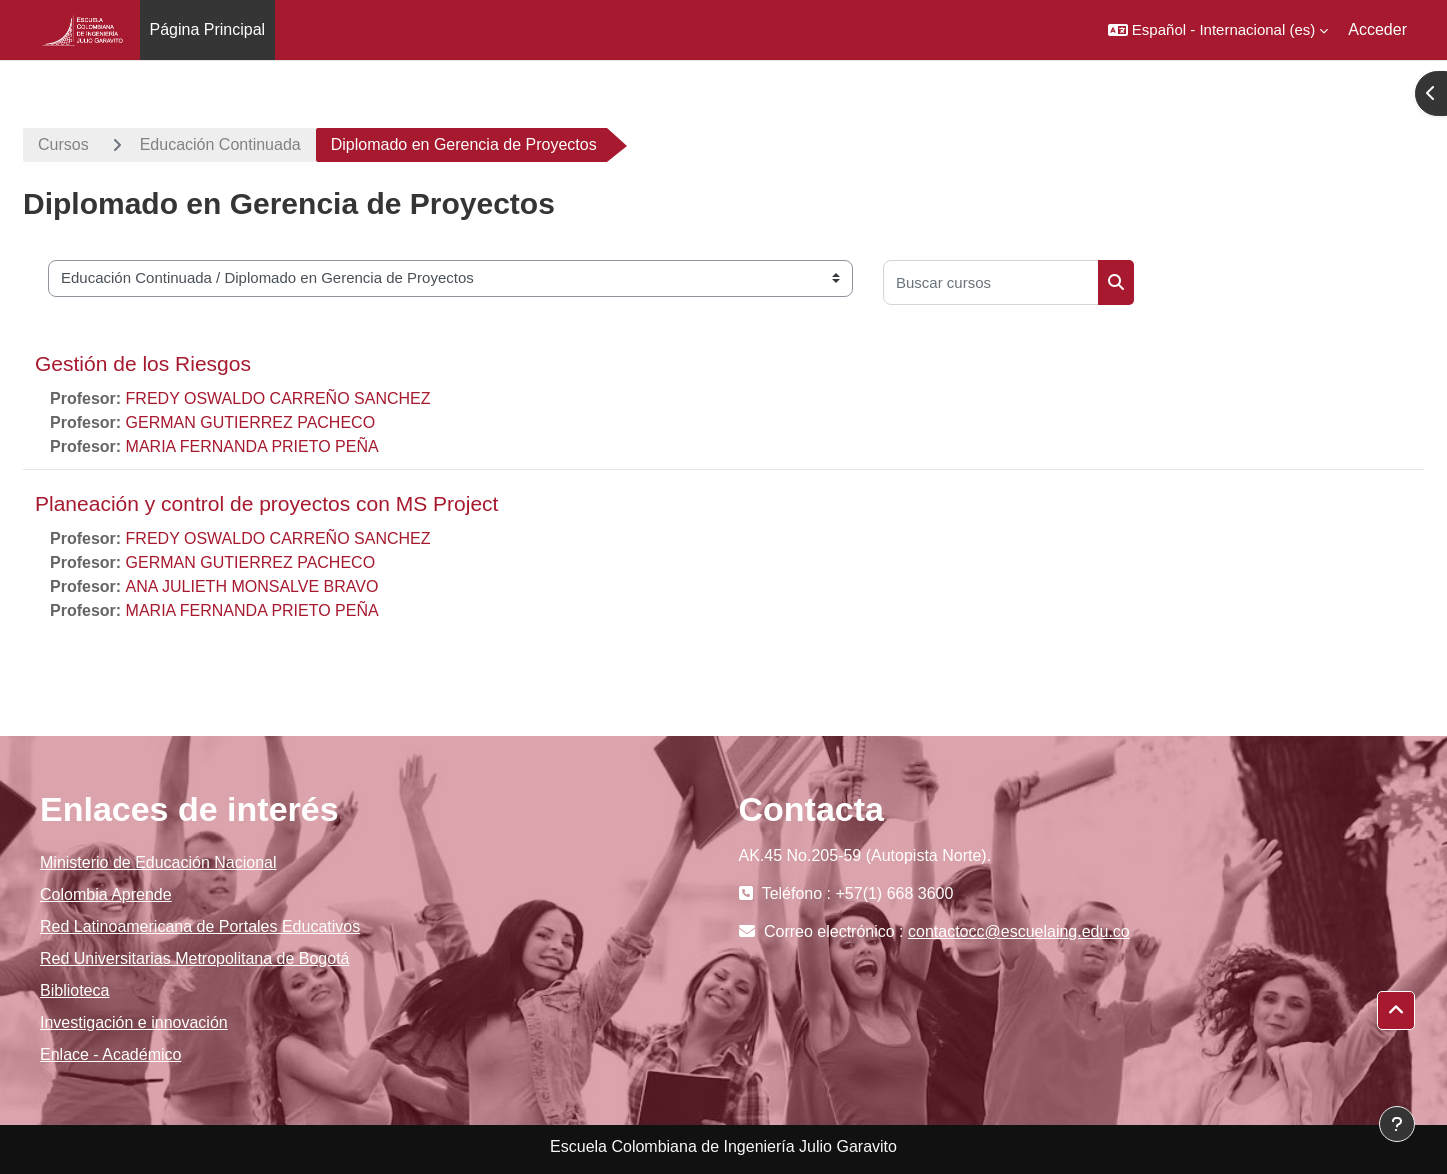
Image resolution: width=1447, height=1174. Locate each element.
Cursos (63, 144)
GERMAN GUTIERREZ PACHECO (251, 422)
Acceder (1377, 29)
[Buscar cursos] (991, 282)
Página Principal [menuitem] (208, 29)
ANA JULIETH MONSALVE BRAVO (252, 586)
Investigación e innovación (134, 1022)
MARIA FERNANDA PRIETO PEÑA (252, 446)
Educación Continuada (220, 144)
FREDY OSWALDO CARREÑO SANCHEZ (278, 398)
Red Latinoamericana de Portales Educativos (200, 926)
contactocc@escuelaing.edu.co (1019, 931)
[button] (1218, 30)
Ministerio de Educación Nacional (158, 862)
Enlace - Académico (110, 1054)
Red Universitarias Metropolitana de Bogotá (195, 958)
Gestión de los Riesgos (143, 363)
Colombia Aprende (106, 894)
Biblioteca (74, 990)
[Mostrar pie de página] (1397, 1124)
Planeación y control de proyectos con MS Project (266, 503)
